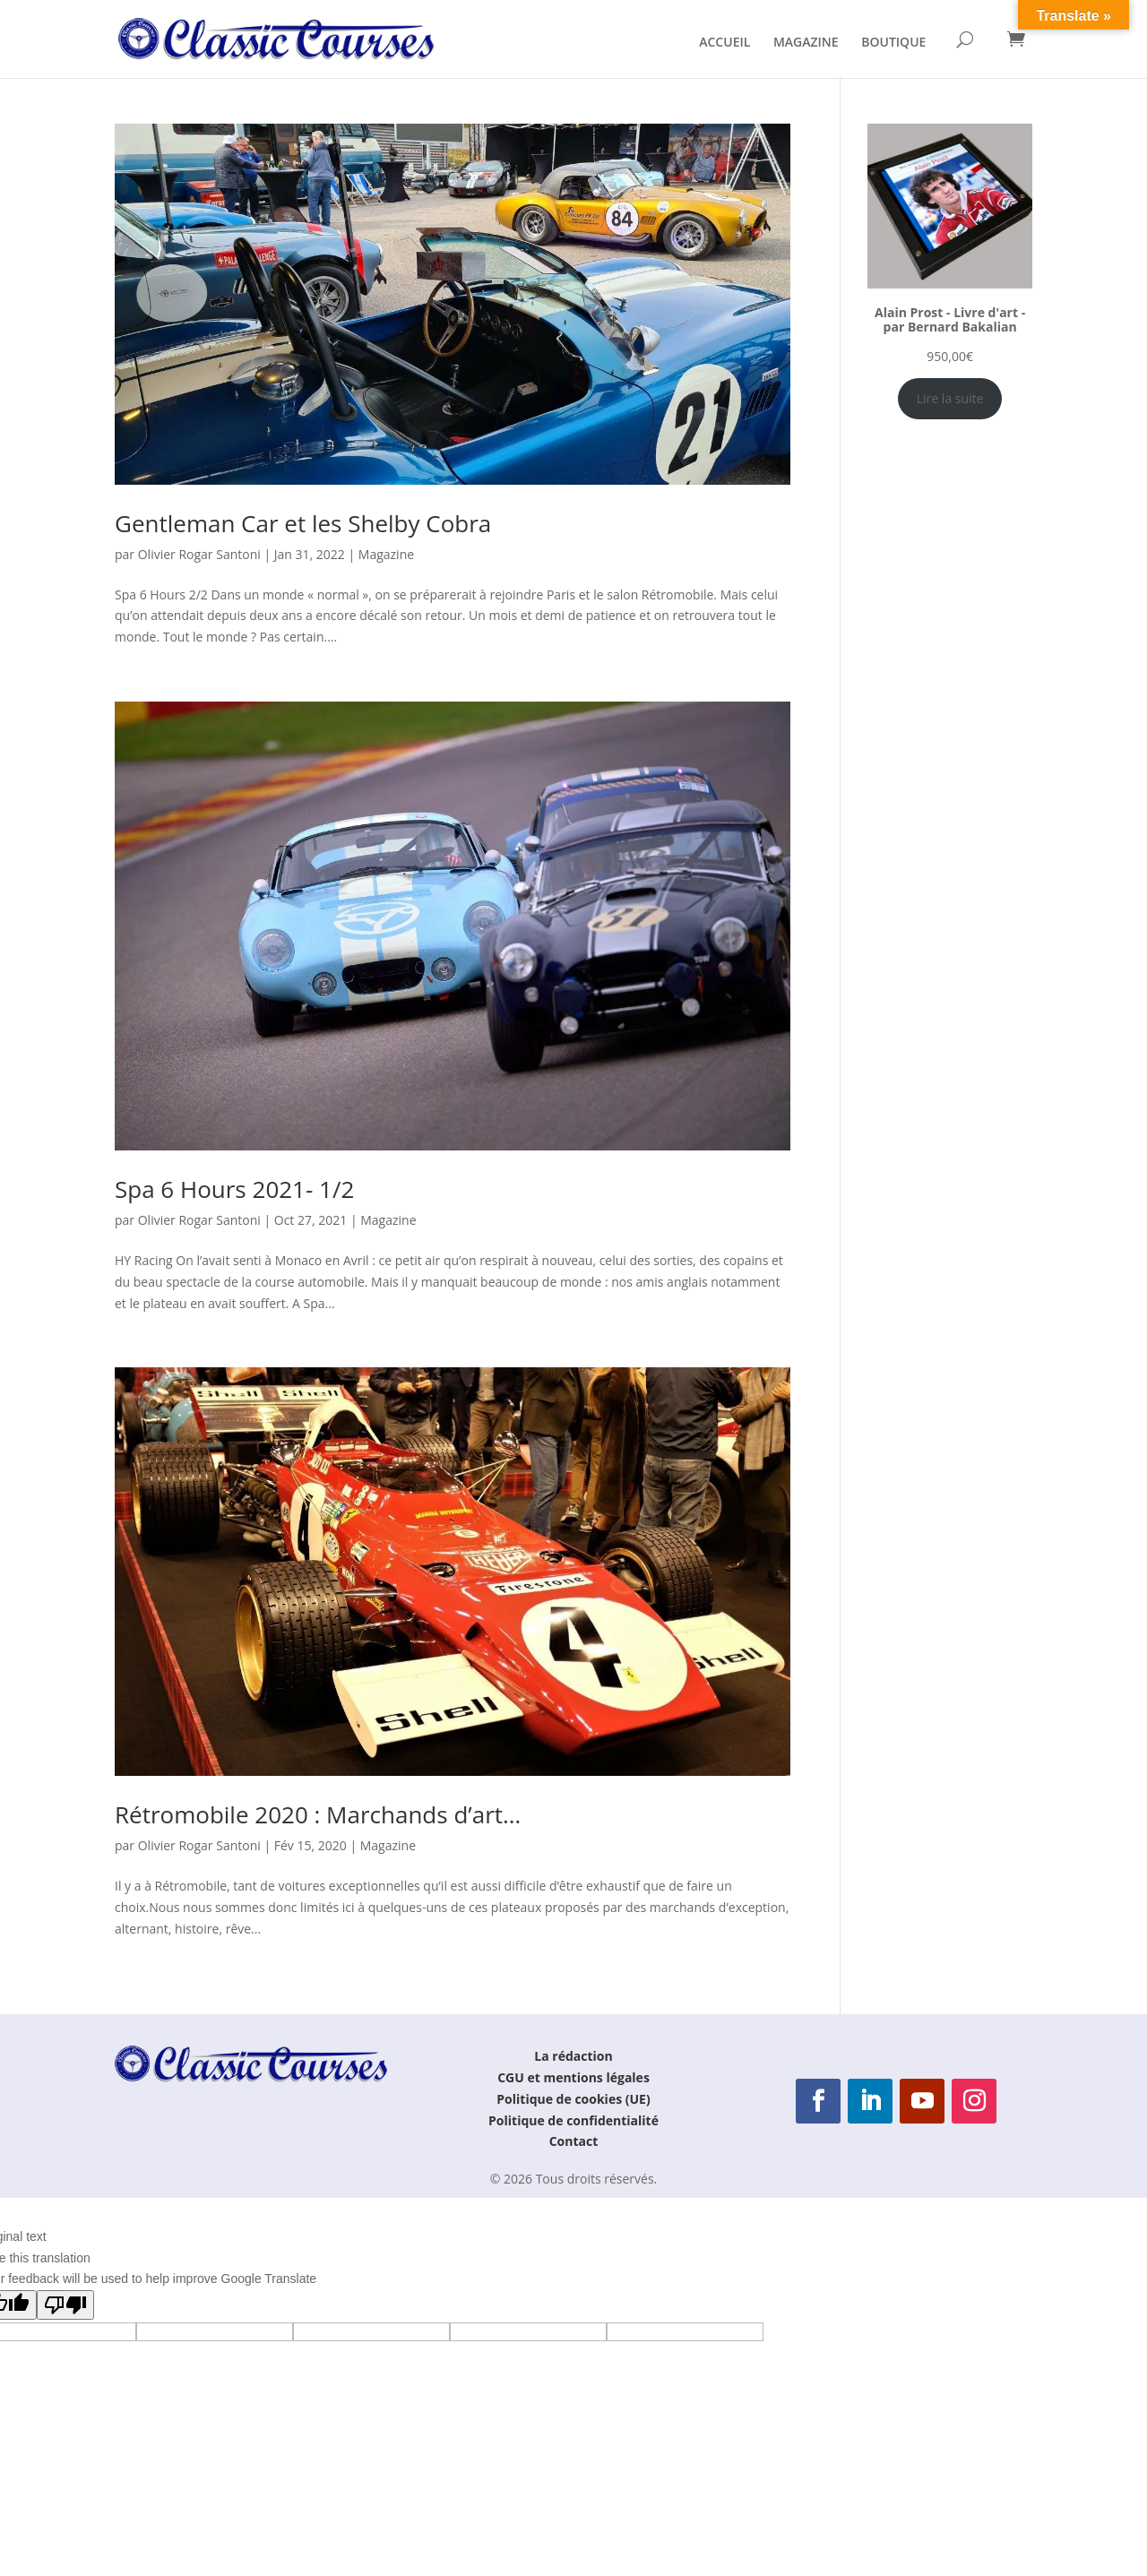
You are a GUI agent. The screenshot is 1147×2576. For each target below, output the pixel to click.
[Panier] (1016, 38)
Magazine (386, 554)
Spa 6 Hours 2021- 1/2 (234, 1189)
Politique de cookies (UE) (573, 2098)
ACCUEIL (724, 43)
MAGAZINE (806, 43)
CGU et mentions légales (573, 2077)
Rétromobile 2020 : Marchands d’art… (318, 1814)
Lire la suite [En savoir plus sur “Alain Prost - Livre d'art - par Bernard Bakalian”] (950, 398)
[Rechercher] (964, 39)
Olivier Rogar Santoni (199, 554)
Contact (574, 2141)
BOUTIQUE (893, 43)
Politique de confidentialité (573, 2120)
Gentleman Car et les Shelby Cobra (303, 523)
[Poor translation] (65, 2305)
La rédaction (573, 2055)
